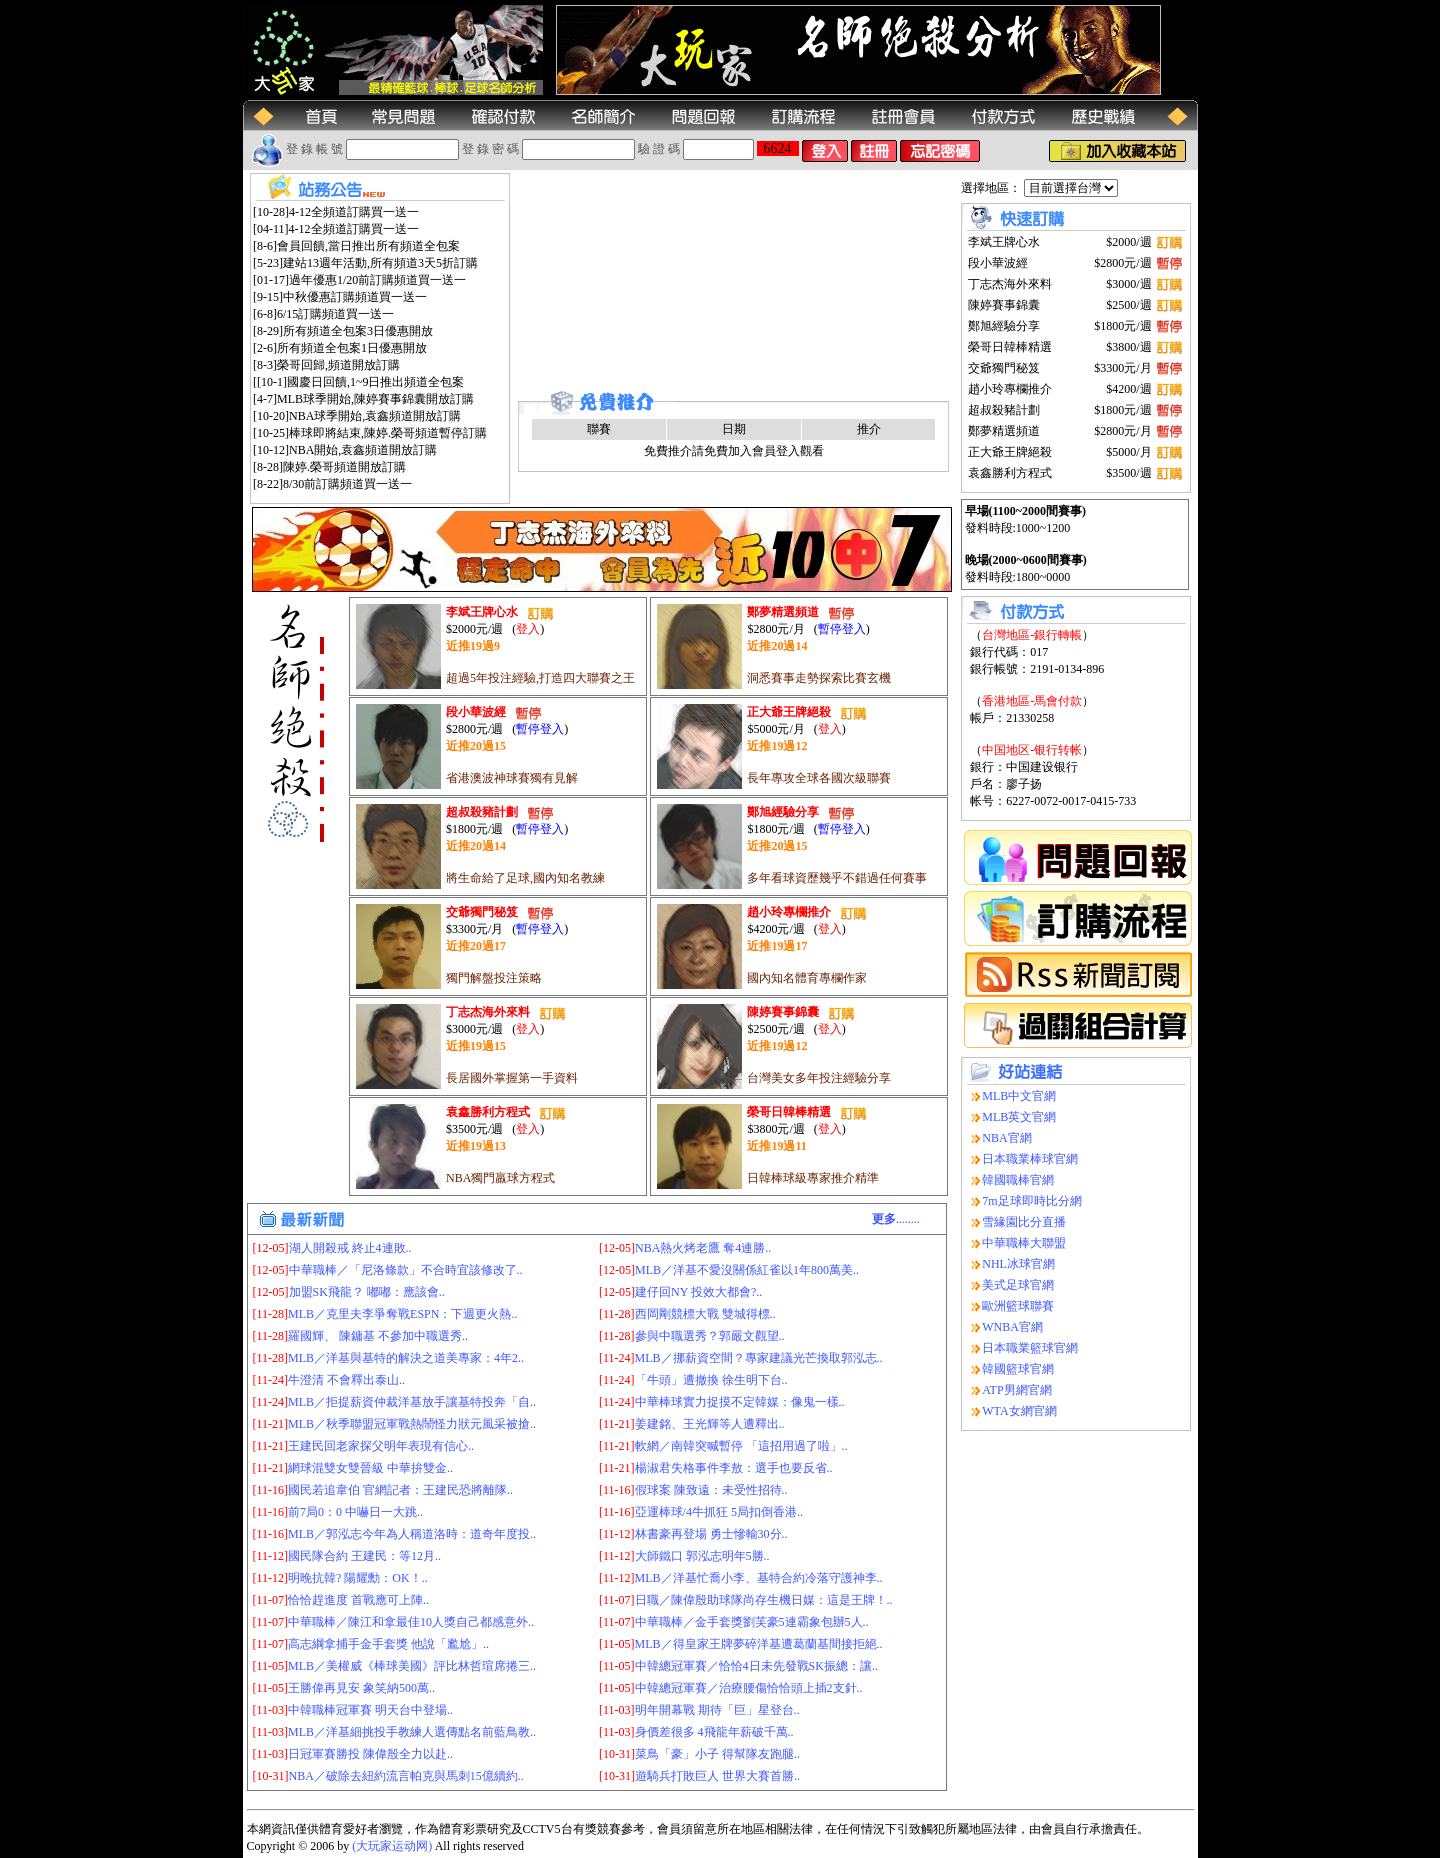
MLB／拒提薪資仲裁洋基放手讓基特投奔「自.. (412, 1402)
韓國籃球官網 (1018, 1369)
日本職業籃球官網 (1030, 1348)
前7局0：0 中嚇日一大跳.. (355, 1512)
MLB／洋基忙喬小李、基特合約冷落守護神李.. (759, 1578)
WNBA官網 (1012, 1327)
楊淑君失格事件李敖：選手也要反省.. (734, 1468)
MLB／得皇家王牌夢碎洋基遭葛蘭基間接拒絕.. (759, 1644)
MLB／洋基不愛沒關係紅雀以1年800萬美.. (747, 1270)
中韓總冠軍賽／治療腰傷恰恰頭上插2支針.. (749, 1688)
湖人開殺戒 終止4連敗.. (350, 1248)
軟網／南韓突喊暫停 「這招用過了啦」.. (741, 1446)
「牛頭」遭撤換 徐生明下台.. (711, 1380)
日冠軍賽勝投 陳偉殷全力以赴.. (370, 1754)
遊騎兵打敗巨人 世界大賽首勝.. (717, 1776)
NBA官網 (1006, 1138)
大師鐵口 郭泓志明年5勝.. (702, 1556)
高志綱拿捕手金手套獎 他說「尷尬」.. (388, 1644)
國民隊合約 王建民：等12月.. (364, 1556)
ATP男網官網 (1016, 1390)
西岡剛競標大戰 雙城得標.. (705, 1314)
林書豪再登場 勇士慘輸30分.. (711, 1534)
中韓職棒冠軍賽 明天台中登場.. (370, 1710)
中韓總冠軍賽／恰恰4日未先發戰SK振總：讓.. (756, 1666)
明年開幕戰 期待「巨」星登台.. (717, 1710)
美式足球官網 (1018, 1285)
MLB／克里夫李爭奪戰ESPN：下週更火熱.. (402, 1314)
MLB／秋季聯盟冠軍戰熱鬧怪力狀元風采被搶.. (412, 1424)
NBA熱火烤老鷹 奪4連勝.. (703, 1248)
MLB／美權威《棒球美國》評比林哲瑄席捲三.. (412, 1666)
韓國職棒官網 (1018, 1180)
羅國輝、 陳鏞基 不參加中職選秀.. (378, 1336)
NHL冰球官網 (1018, 1264)
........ (896, 1219)
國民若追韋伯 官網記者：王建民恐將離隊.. (400, 1490)
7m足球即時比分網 (1031, 1201)
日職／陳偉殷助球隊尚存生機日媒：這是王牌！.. (764, 1600)
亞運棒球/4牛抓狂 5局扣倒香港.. (719, 1512)
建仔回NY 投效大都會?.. (698, 1292)
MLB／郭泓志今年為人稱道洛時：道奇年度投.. (412, 1534)
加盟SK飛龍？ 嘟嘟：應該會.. (367, 1292)
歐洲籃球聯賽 (1018, 1306)
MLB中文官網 (1019, 1096)
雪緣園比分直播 (1024, 1222)
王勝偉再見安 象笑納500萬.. (361, 1688)
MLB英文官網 (1019, 1117)
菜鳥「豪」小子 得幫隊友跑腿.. (717, 1754)
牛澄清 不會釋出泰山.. (346, 1380)
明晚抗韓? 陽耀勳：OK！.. (358, 1578)
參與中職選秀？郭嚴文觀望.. (710, 1336)
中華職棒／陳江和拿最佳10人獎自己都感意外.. (411, 1622)
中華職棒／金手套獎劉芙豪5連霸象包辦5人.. (752, 1622)
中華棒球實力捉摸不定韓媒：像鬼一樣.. (740, 1402)
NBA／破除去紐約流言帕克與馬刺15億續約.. (406, 1776)
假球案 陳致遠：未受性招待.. (711, 1490)
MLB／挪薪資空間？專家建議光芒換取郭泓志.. (759, 1358)
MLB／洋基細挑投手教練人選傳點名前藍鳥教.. (412, 1732)
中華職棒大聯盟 (1024, 1243)
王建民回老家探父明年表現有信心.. (381, 1446)
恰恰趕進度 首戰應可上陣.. (358, 1600)
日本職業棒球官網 (1030, 1159)
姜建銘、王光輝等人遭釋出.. (710, 1424)
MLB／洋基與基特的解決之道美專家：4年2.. (406, 1358)
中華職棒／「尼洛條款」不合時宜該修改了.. (406, 1270)
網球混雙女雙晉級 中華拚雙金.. (370, 1468)
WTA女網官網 (1019, 1411)
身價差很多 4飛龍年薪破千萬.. (714, 1732)
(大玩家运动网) (392, 1846)
